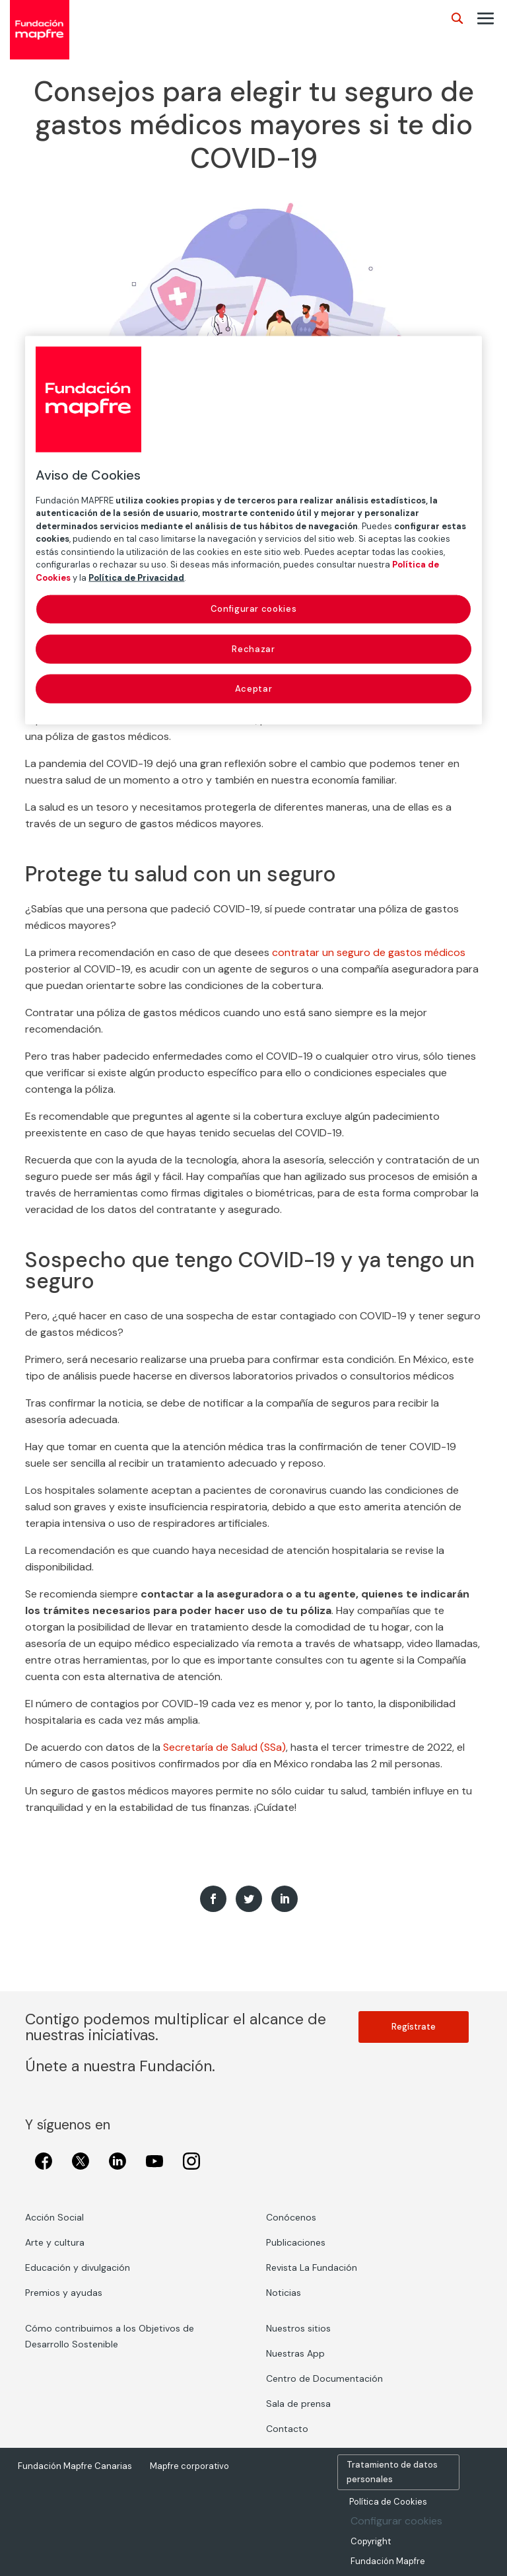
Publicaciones (295, 2242)
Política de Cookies (388, 2501)
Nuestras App (295, 2353)
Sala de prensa (298, 2404)
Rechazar (253, 648)
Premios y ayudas (63, 2293)
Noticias (283, 2293)
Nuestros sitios (298, 2328)
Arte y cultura (54, 2242)
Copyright (371, 2541)
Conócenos (291, 2217)
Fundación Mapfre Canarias (75, 2466)
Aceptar (254, 688)
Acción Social (54, 2217)
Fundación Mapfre (388, 2561)
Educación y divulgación (77, 2267)
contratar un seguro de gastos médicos (368, 952)
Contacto (287, 2429)
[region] (253, 530)
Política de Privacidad (136, 577)
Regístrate (413, 2026)
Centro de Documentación (324, 2378)
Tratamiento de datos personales (392, 2472)
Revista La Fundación (311, 2267)
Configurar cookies (396, 2521)
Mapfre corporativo (189, 2466)
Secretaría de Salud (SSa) (224, 1747)
